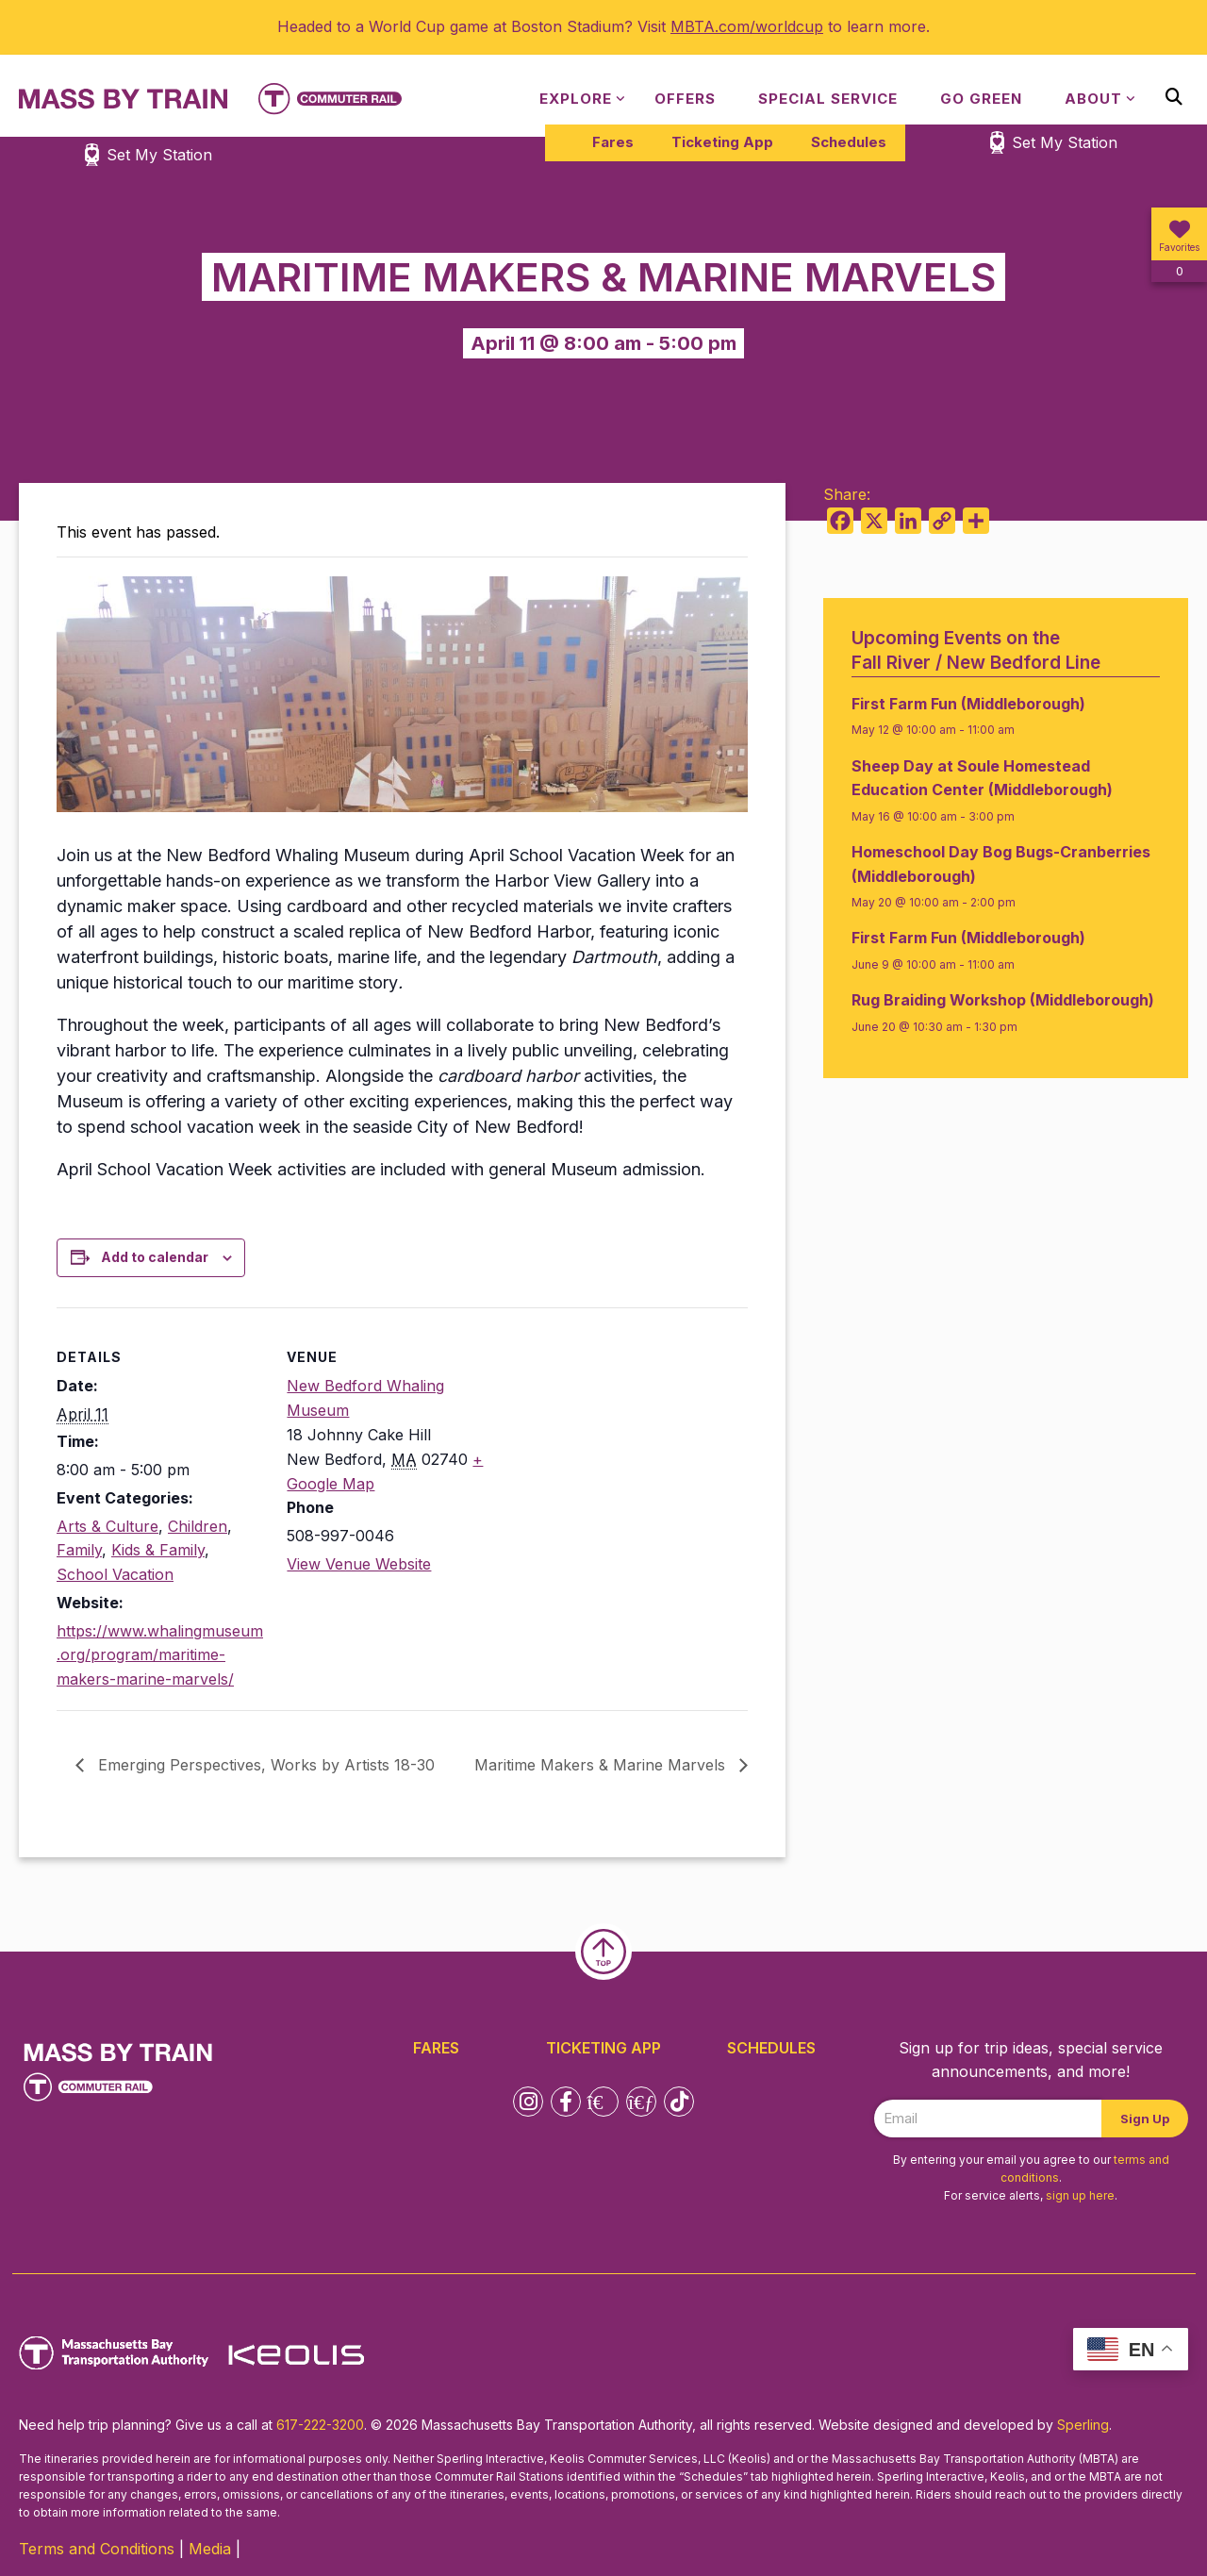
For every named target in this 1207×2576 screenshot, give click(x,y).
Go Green (981, 99)
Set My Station (1064, 142)
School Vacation (115, 1574)
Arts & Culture (107, 1526)
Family (79, 1549)
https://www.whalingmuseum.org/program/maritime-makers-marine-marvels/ (160, 1654)
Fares (613, 142)
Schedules (848, 142)
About (1093, 99)
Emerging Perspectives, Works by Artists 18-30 (264, 1764)
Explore (575, 99)
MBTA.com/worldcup (746, 26)
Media (210, 2548)
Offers (685, 99)
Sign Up (1144, 2118)
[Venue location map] (617, 1437)
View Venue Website (359, 1563)
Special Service (828, 99)
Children (197, 1526)
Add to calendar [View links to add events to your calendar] (154, 1257)
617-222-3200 (320, 2425)
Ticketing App (722, 142)
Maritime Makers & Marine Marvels (602, 1764)
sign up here (1080, 2195)
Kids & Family (158, 1549)
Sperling (1083, 2425)
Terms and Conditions (96, 2548)
